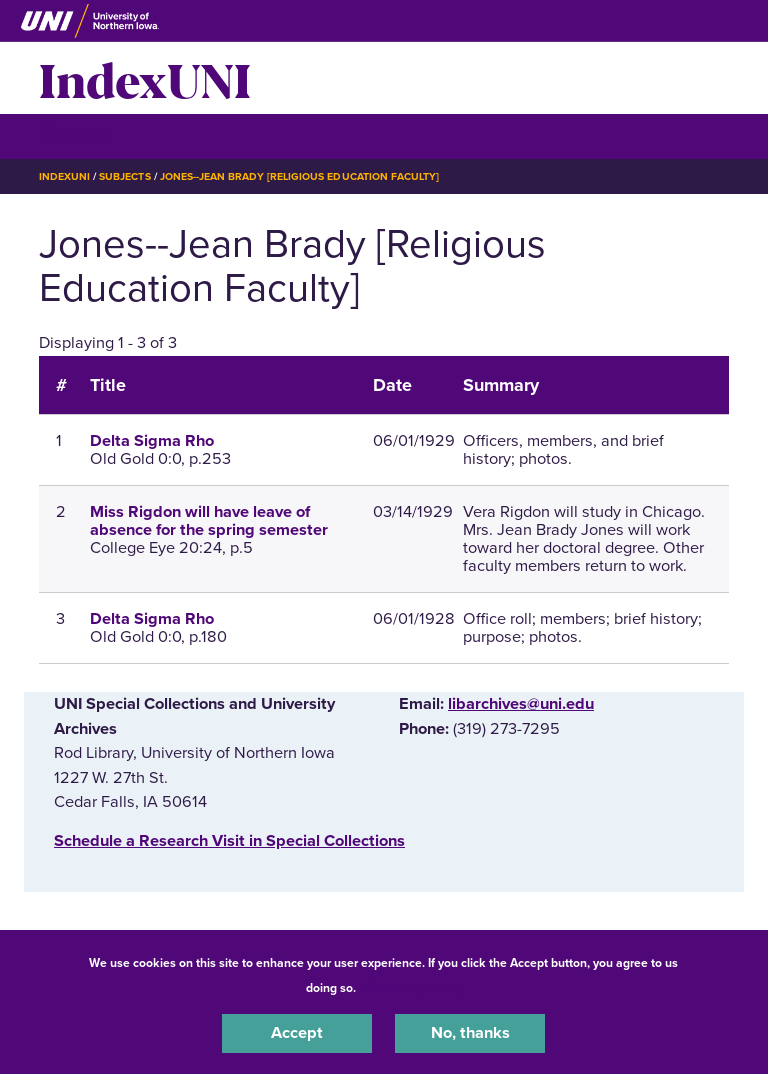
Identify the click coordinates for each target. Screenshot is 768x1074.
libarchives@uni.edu (521, 704)
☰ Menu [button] (74, 135)
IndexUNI (145, 78)
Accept (297, 1033)
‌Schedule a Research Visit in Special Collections (229, 841)
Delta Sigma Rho (152, 441)
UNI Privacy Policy (412, 988)
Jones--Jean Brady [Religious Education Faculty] (299, 176)
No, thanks (470, 1033)
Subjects (124, 176)
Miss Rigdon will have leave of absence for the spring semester (209, 521)
